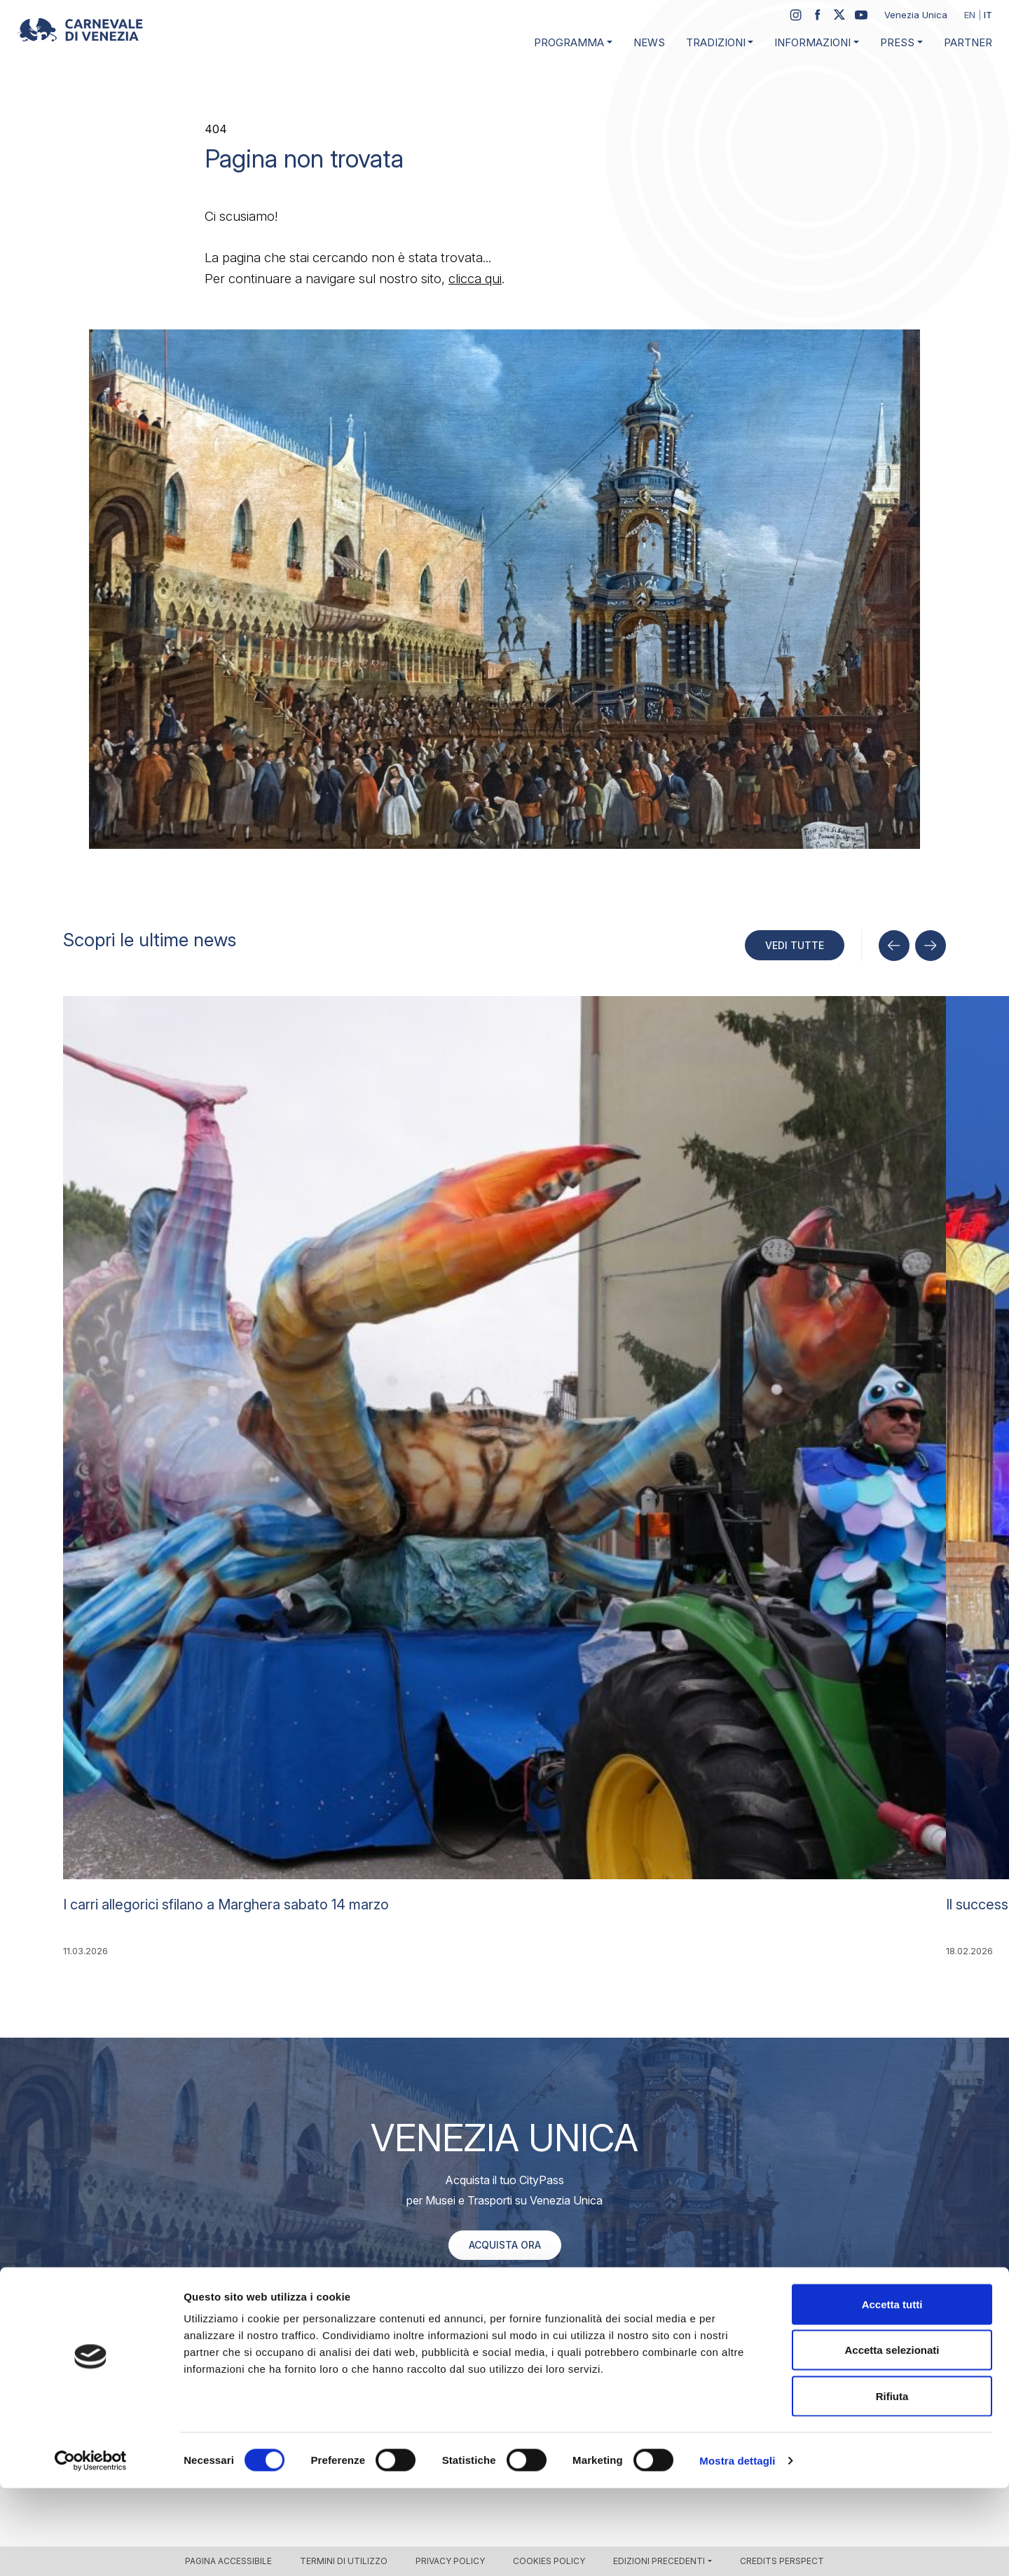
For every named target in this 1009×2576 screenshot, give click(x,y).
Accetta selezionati (891, 2438)
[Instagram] (796, 14)
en (969, 14)
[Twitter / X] (839, 14)
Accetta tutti (892, 2392)
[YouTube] (861, 14)
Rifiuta (892, 2484)
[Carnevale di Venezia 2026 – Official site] (80, 30)
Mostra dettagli (737, 2548)
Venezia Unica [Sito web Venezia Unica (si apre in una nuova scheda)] (915, 14)
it (988, 14)
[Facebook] (817, 14)
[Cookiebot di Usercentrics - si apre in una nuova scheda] (90, 2548)
